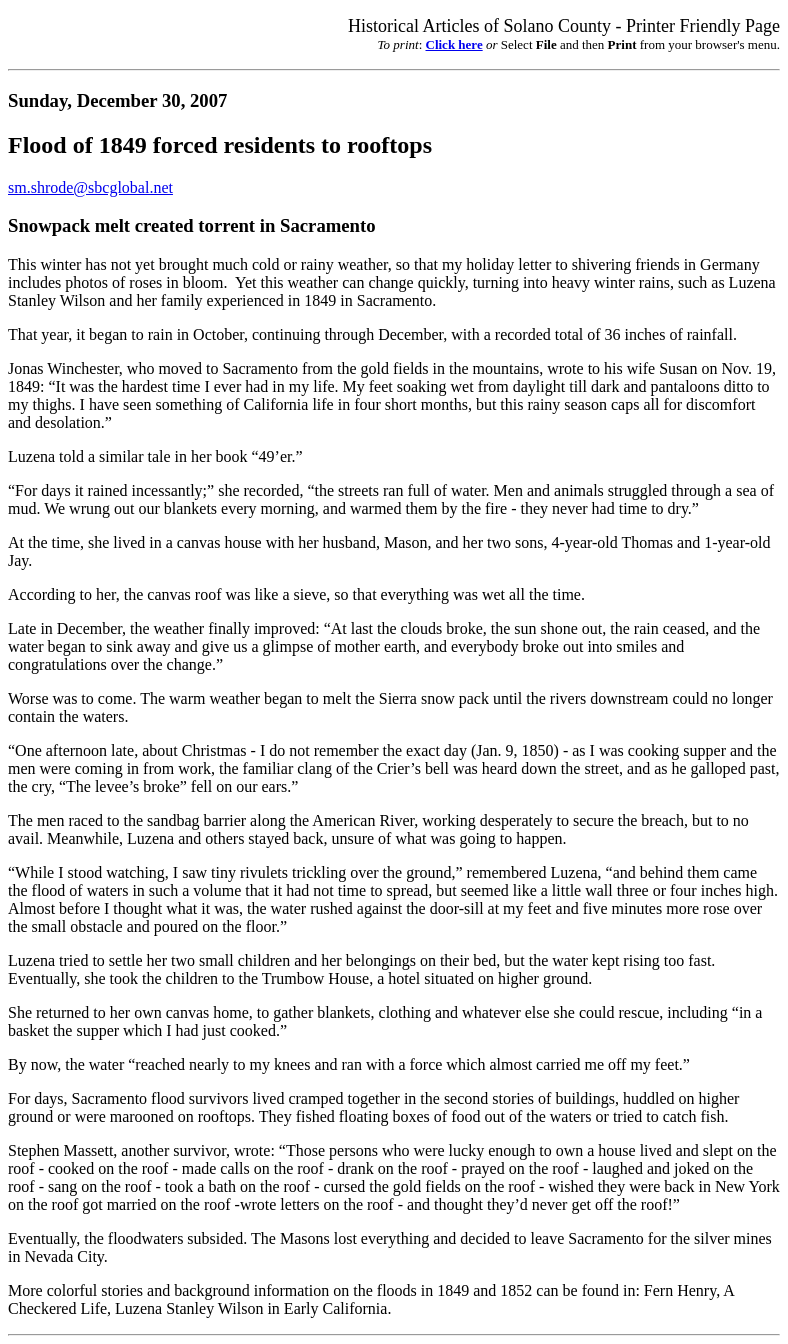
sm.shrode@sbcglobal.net (90, 187)
